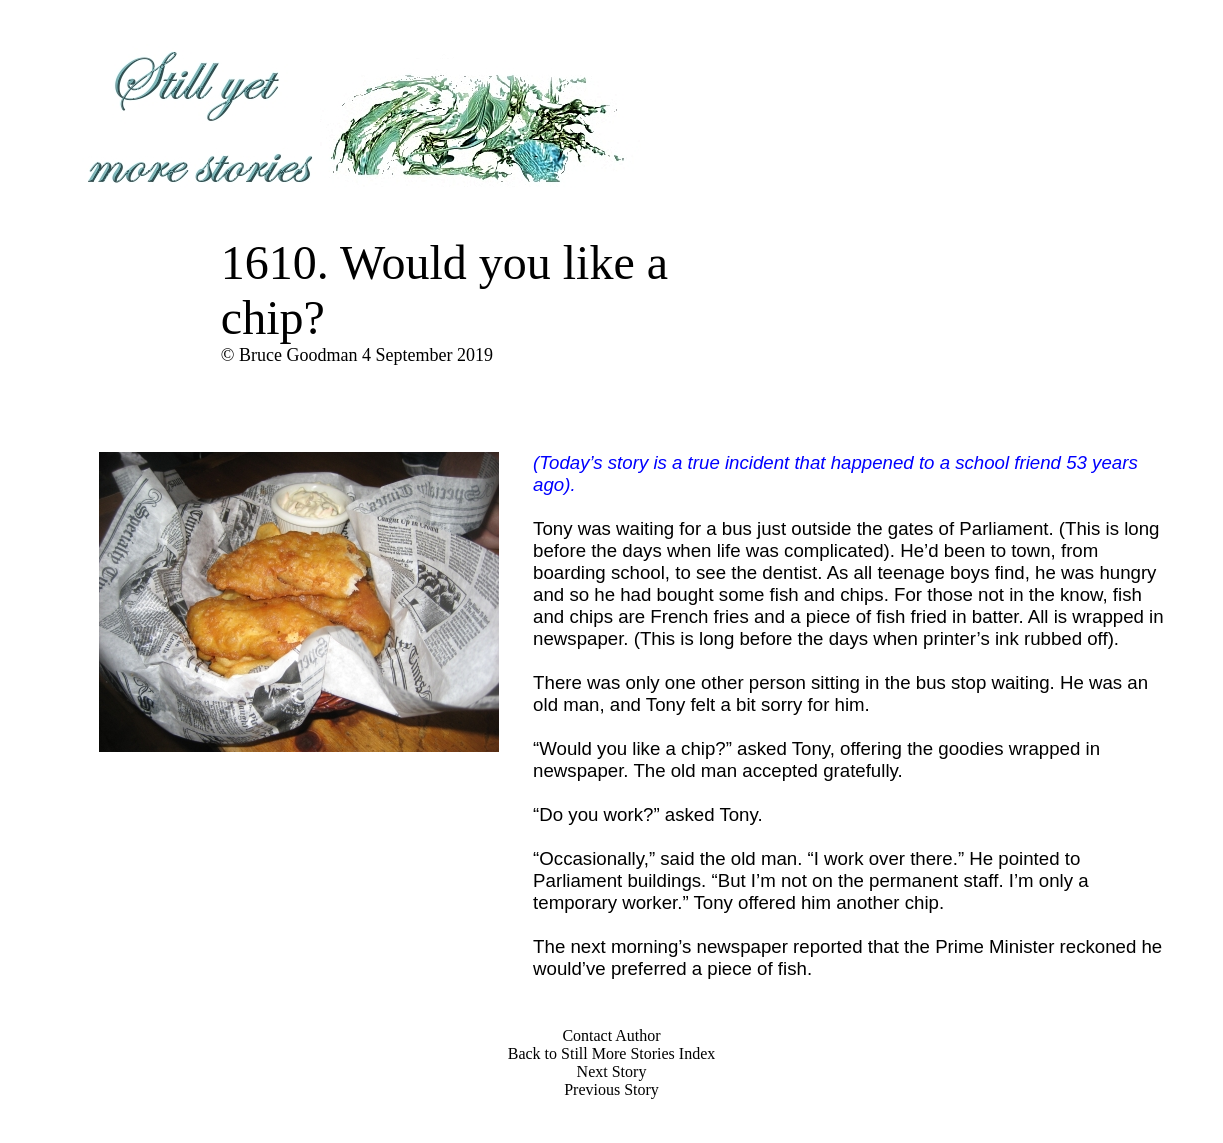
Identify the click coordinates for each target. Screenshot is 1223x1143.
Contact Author (611, 1035)
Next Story (612, 1071)
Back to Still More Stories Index (612, 1053)
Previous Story (611, 1089)
